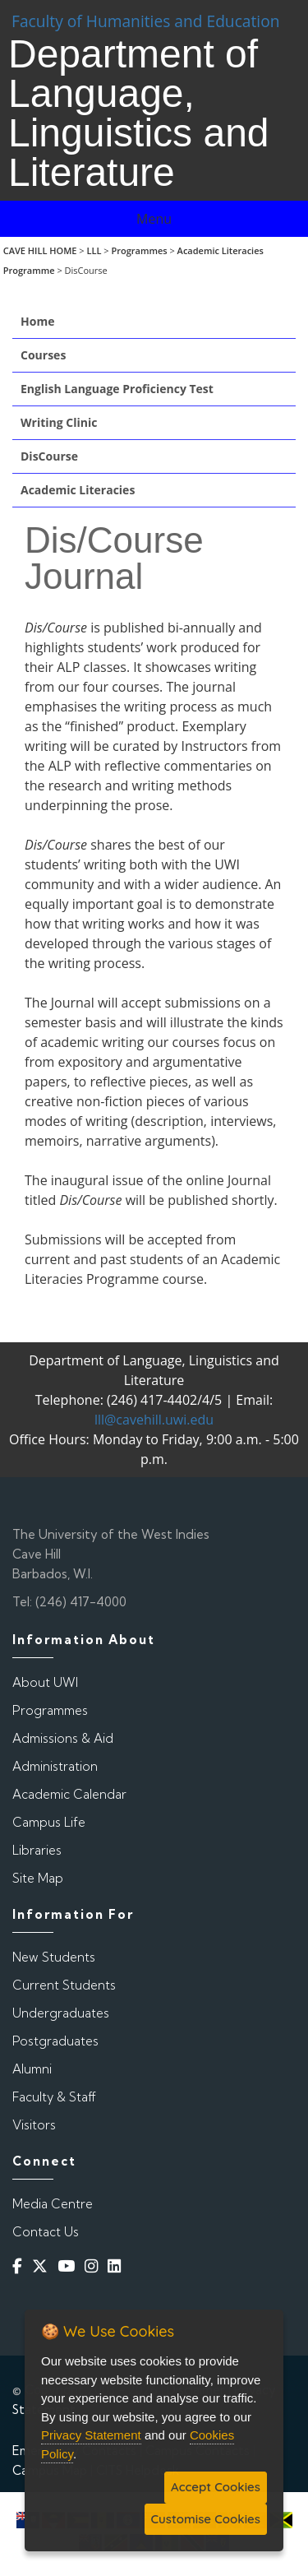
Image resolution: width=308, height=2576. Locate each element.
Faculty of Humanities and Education (145, 21)
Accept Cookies (215, 2487)
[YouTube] (69, 2266)
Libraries (37, 1850)
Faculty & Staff (54, 2097)
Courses (43, 355)
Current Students (64, 1985)
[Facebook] (20, 2266)
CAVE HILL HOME (40, 250)
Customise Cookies (205, 2519)
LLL (94, 250)
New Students (53, 1957)
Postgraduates (55, 2041)
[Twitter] (43, 2266)
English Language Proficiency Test (117, 388)
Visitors (34, 2125)
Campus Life (48, 1822)
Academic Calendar (69, 1794)
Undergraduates (60, 2013)
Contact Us (45, 2232)
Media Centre (52, 2204)
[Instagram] (94, 2266)
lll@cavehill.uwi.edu (154, 1420)
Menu (154, 219)
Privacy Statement (91, 2435)
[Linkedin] (117, 2266)
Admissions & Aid (62, 1738)
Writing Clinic (59, 422)
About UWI (45, 1682)
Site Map (37, 1878)
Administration (55, 1766)
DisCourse (49, 456)
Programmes (139, 250)
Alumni (32, 2069)
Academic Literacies (78, 490)
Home (37, 321)
